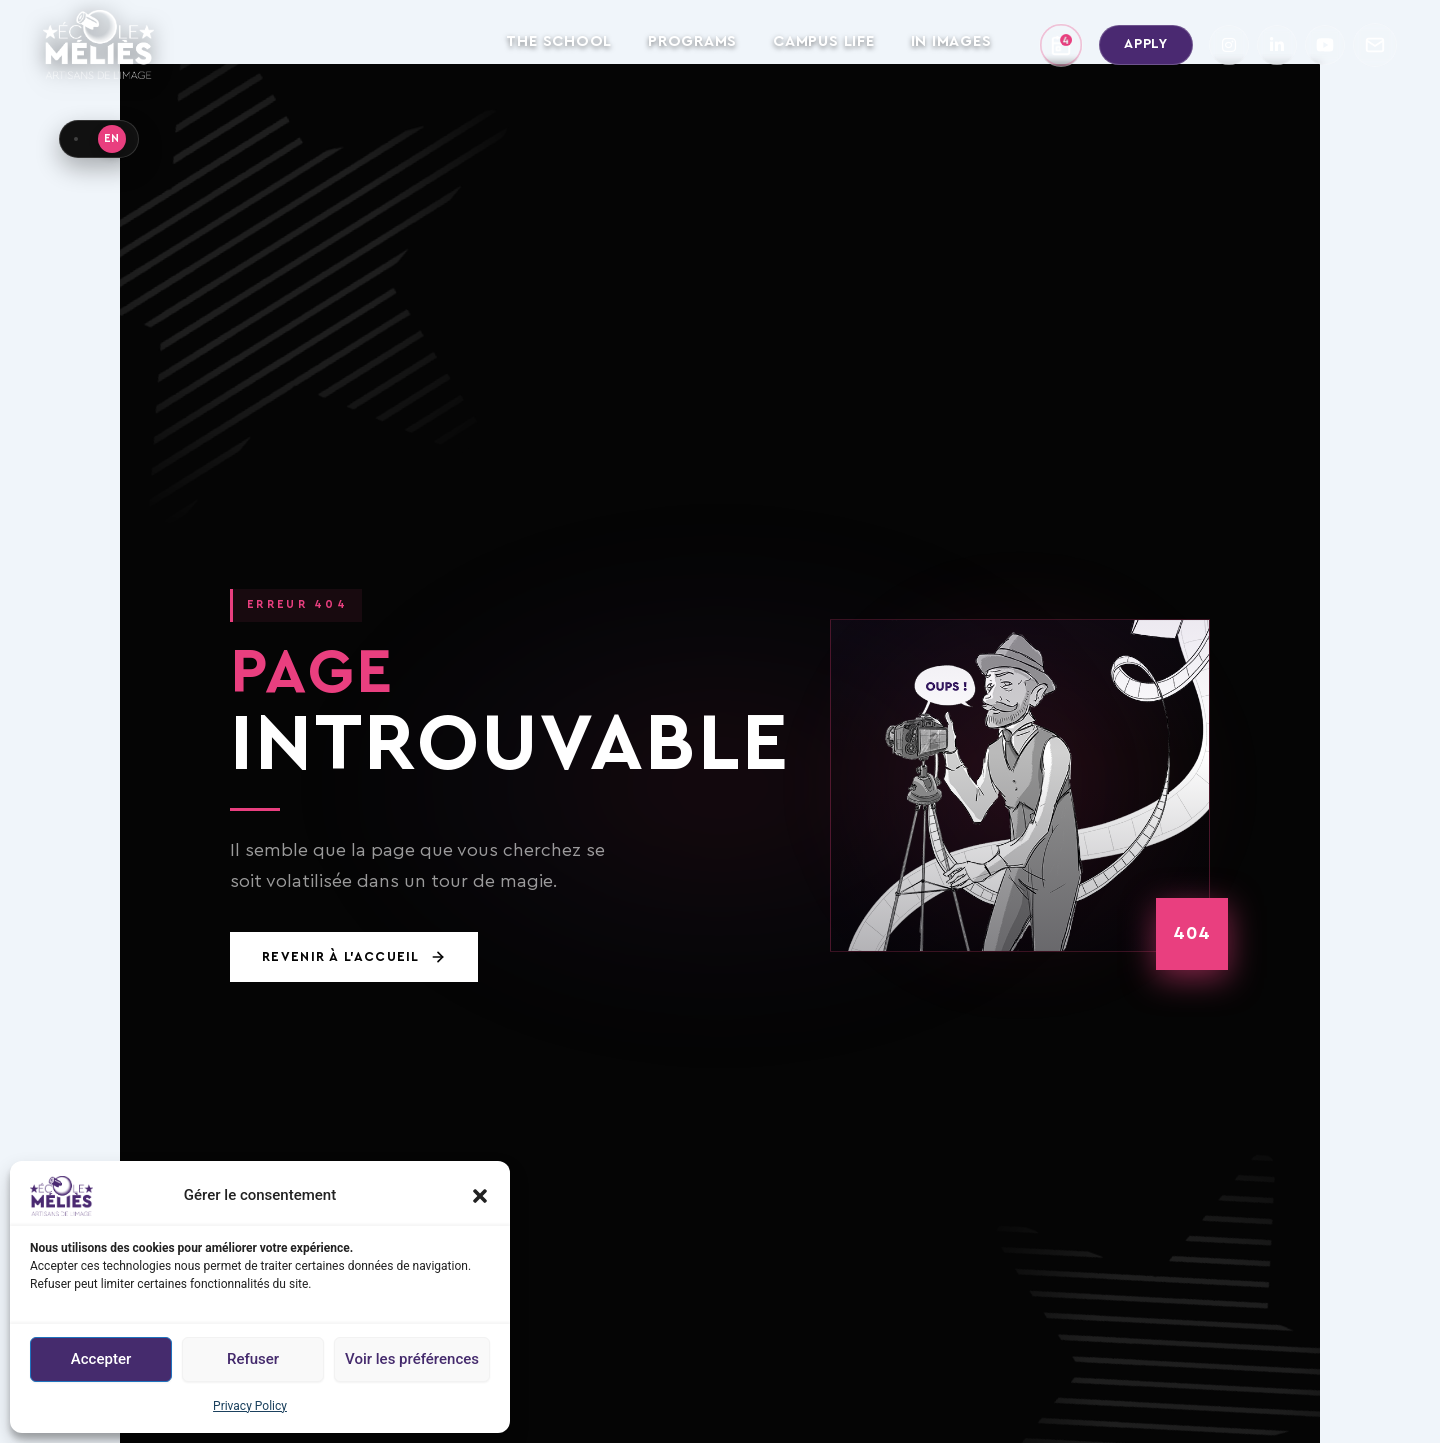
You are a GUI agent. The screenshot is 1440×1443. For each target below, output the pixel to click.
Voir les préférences (412, 1359)
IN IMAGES (951, 41)
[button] (480, 1196)
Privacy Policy (250, 1406)
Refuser (253, 1359)
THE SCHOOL (559, 41)
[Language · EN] (99, 139)
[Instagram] (1229, 45)
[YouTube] (1325, 45)
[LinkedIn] (1277, 45)
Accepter (101, 1359)
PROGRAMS (692, 41)
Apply (1145, 44)
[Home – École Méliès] (98, 45)
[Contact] (1375, 45)
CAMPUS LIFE (823, 41)
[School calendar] (1061, 45)
